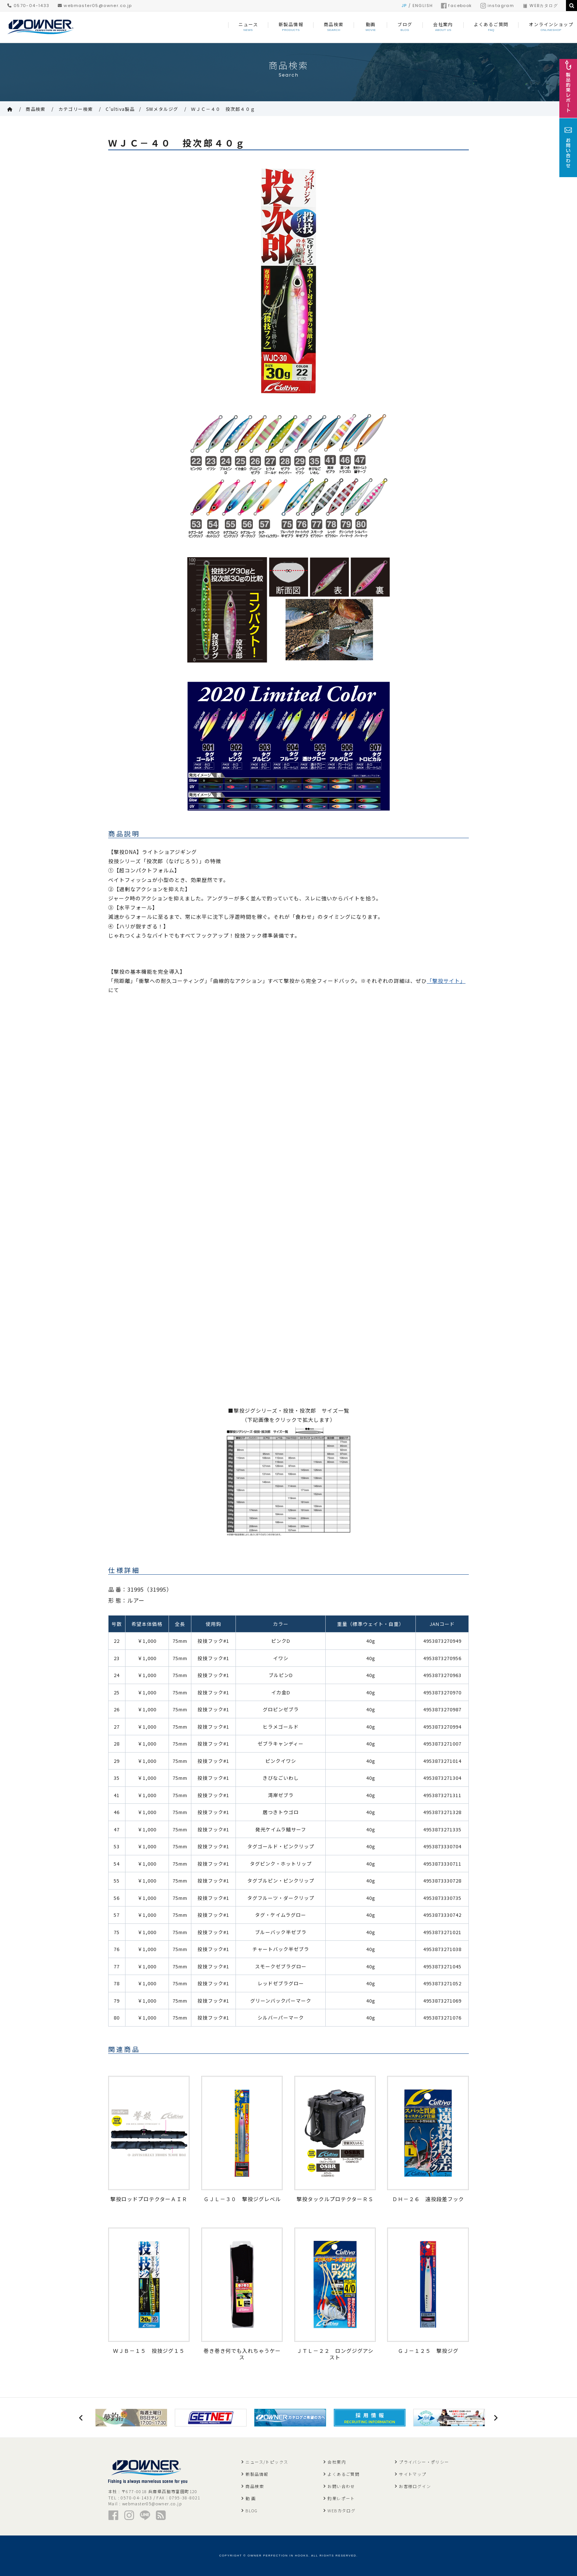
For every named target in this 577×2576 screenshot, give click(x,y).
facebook (456, 5)
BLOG (251, 2510)
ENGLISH (423, 5)
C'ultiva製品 (120, 109)
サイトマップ (412, 2474)
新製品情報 (256, 2474)
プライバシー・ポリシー (424, 2462)
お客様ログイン (415, 2486)
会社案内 (337, 2462)
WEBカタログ (540, 5)
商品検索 (36, 109)
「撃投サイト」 (446, 980)
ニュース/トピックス (266, 2462)
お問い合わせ (341, 2486)
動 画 (250, 2498)
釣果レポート (341, 2498)
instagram (497, 5)
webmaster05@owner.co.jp (95, 5)
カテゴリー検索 (76, 109)
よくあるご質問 (344, 2474)
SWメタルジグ (162, 109)
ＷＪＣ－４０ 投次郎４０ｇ (223, 109)
